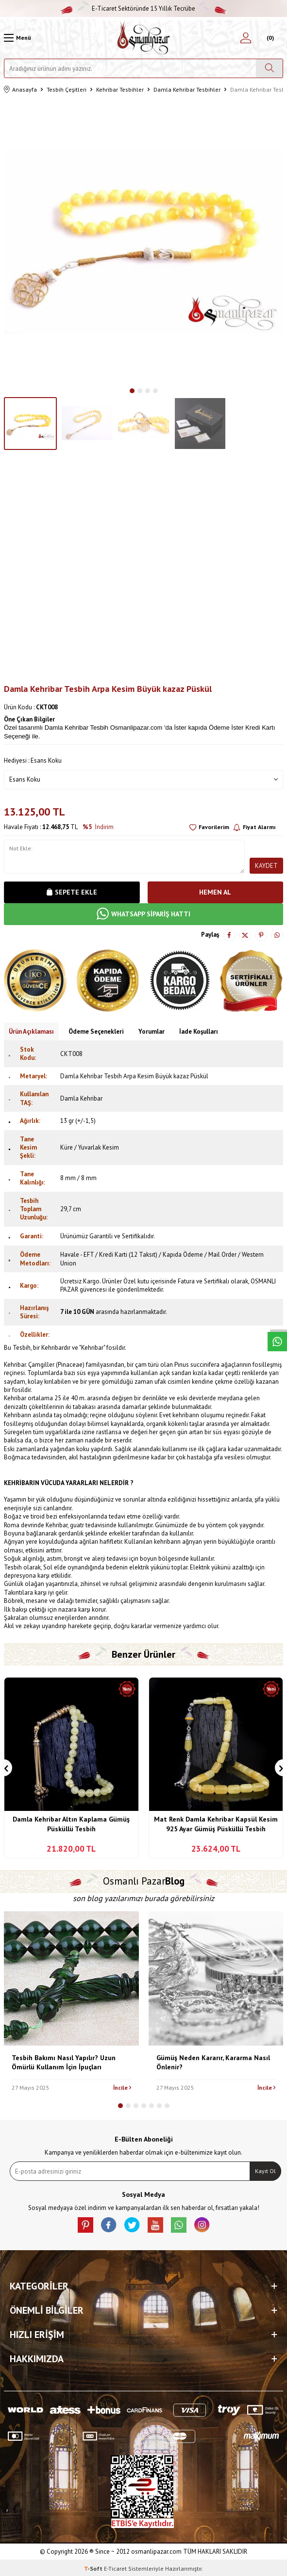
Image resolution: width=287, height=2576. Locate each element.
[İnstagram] (202, 2225)
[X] (132, 2225)
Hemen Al (215, 892)
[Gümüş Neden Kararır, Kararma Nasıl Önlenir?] (216, 1978)
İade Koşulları (198, 1031)
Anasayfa (20, 90)
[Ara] (269, 68)
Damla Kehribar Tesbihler (186, 89)
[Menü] (17, 38)
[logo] (143, 38)
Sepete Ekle (72, 892)
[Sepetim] (269, 38)
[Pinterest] (85, 2225)
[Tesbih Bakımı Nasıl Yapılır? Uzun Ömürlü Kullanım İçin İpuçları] (71, 1978)
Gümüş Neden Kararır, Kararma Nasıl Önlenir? (213, 2062)
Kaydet (266, 866)
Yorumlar (151, 1031)
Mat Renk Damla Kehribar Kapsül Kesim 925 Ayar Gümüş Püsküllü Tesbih (216, 1824)
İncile (122, 2087)
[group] (143, 241)
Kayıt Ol (265, 2171)
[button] (132, 390)
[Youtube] (155, 2225)
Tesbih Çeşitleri (66, 89)
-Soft (94, 2568)
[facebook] (109, 2225)
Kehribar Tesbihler (120, 89)
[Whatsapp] (178, 2225)
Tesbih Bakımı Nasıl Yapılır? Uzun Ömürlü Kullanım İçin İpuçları (64, 2062)
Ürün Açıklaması (31, 1031)
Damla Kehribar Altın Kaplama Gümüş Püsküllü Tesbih (71, 1824)
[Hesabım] (245, 38)
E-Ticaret (115, 2568)
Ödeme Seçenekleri (96, 1031)
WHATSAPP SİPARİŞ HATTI (143, 914)
